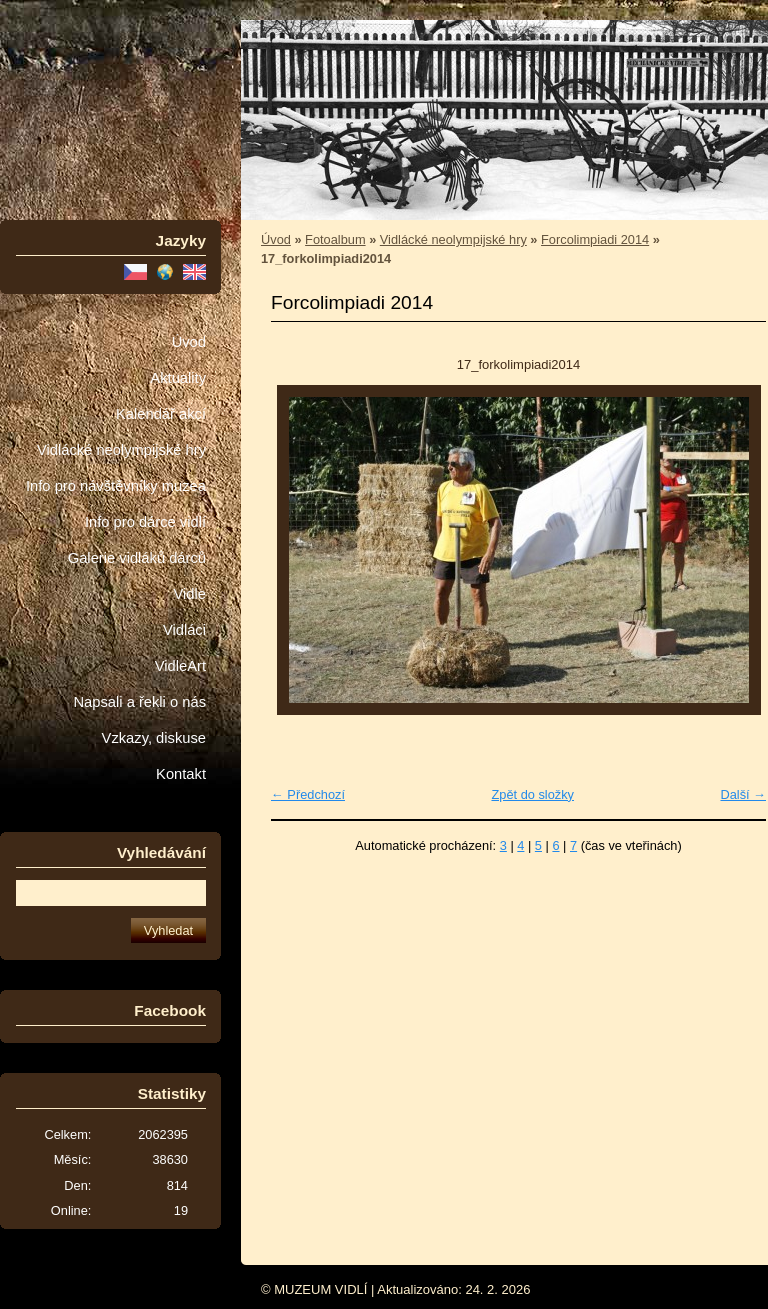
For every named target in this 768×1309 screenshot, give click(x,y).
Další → (743, 794)
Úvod (189, 342)
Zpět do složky (532, 794)
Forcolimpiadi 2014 (595, 239)
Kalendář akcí (161, 414)
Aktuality (178, 378)
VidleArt (180, 666)
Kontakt (181, 774)
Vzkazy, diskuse (154, 738)
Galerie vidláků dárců (137, 558)
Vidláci (184, 630)
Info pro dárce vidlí (145, 522)
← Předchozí (308, 794)
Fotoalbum (335, 239)
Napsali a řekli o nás (139, 702)
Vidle (190, 594)
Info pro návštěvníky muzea (116, 486)
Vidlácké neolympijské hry (121, 450)
